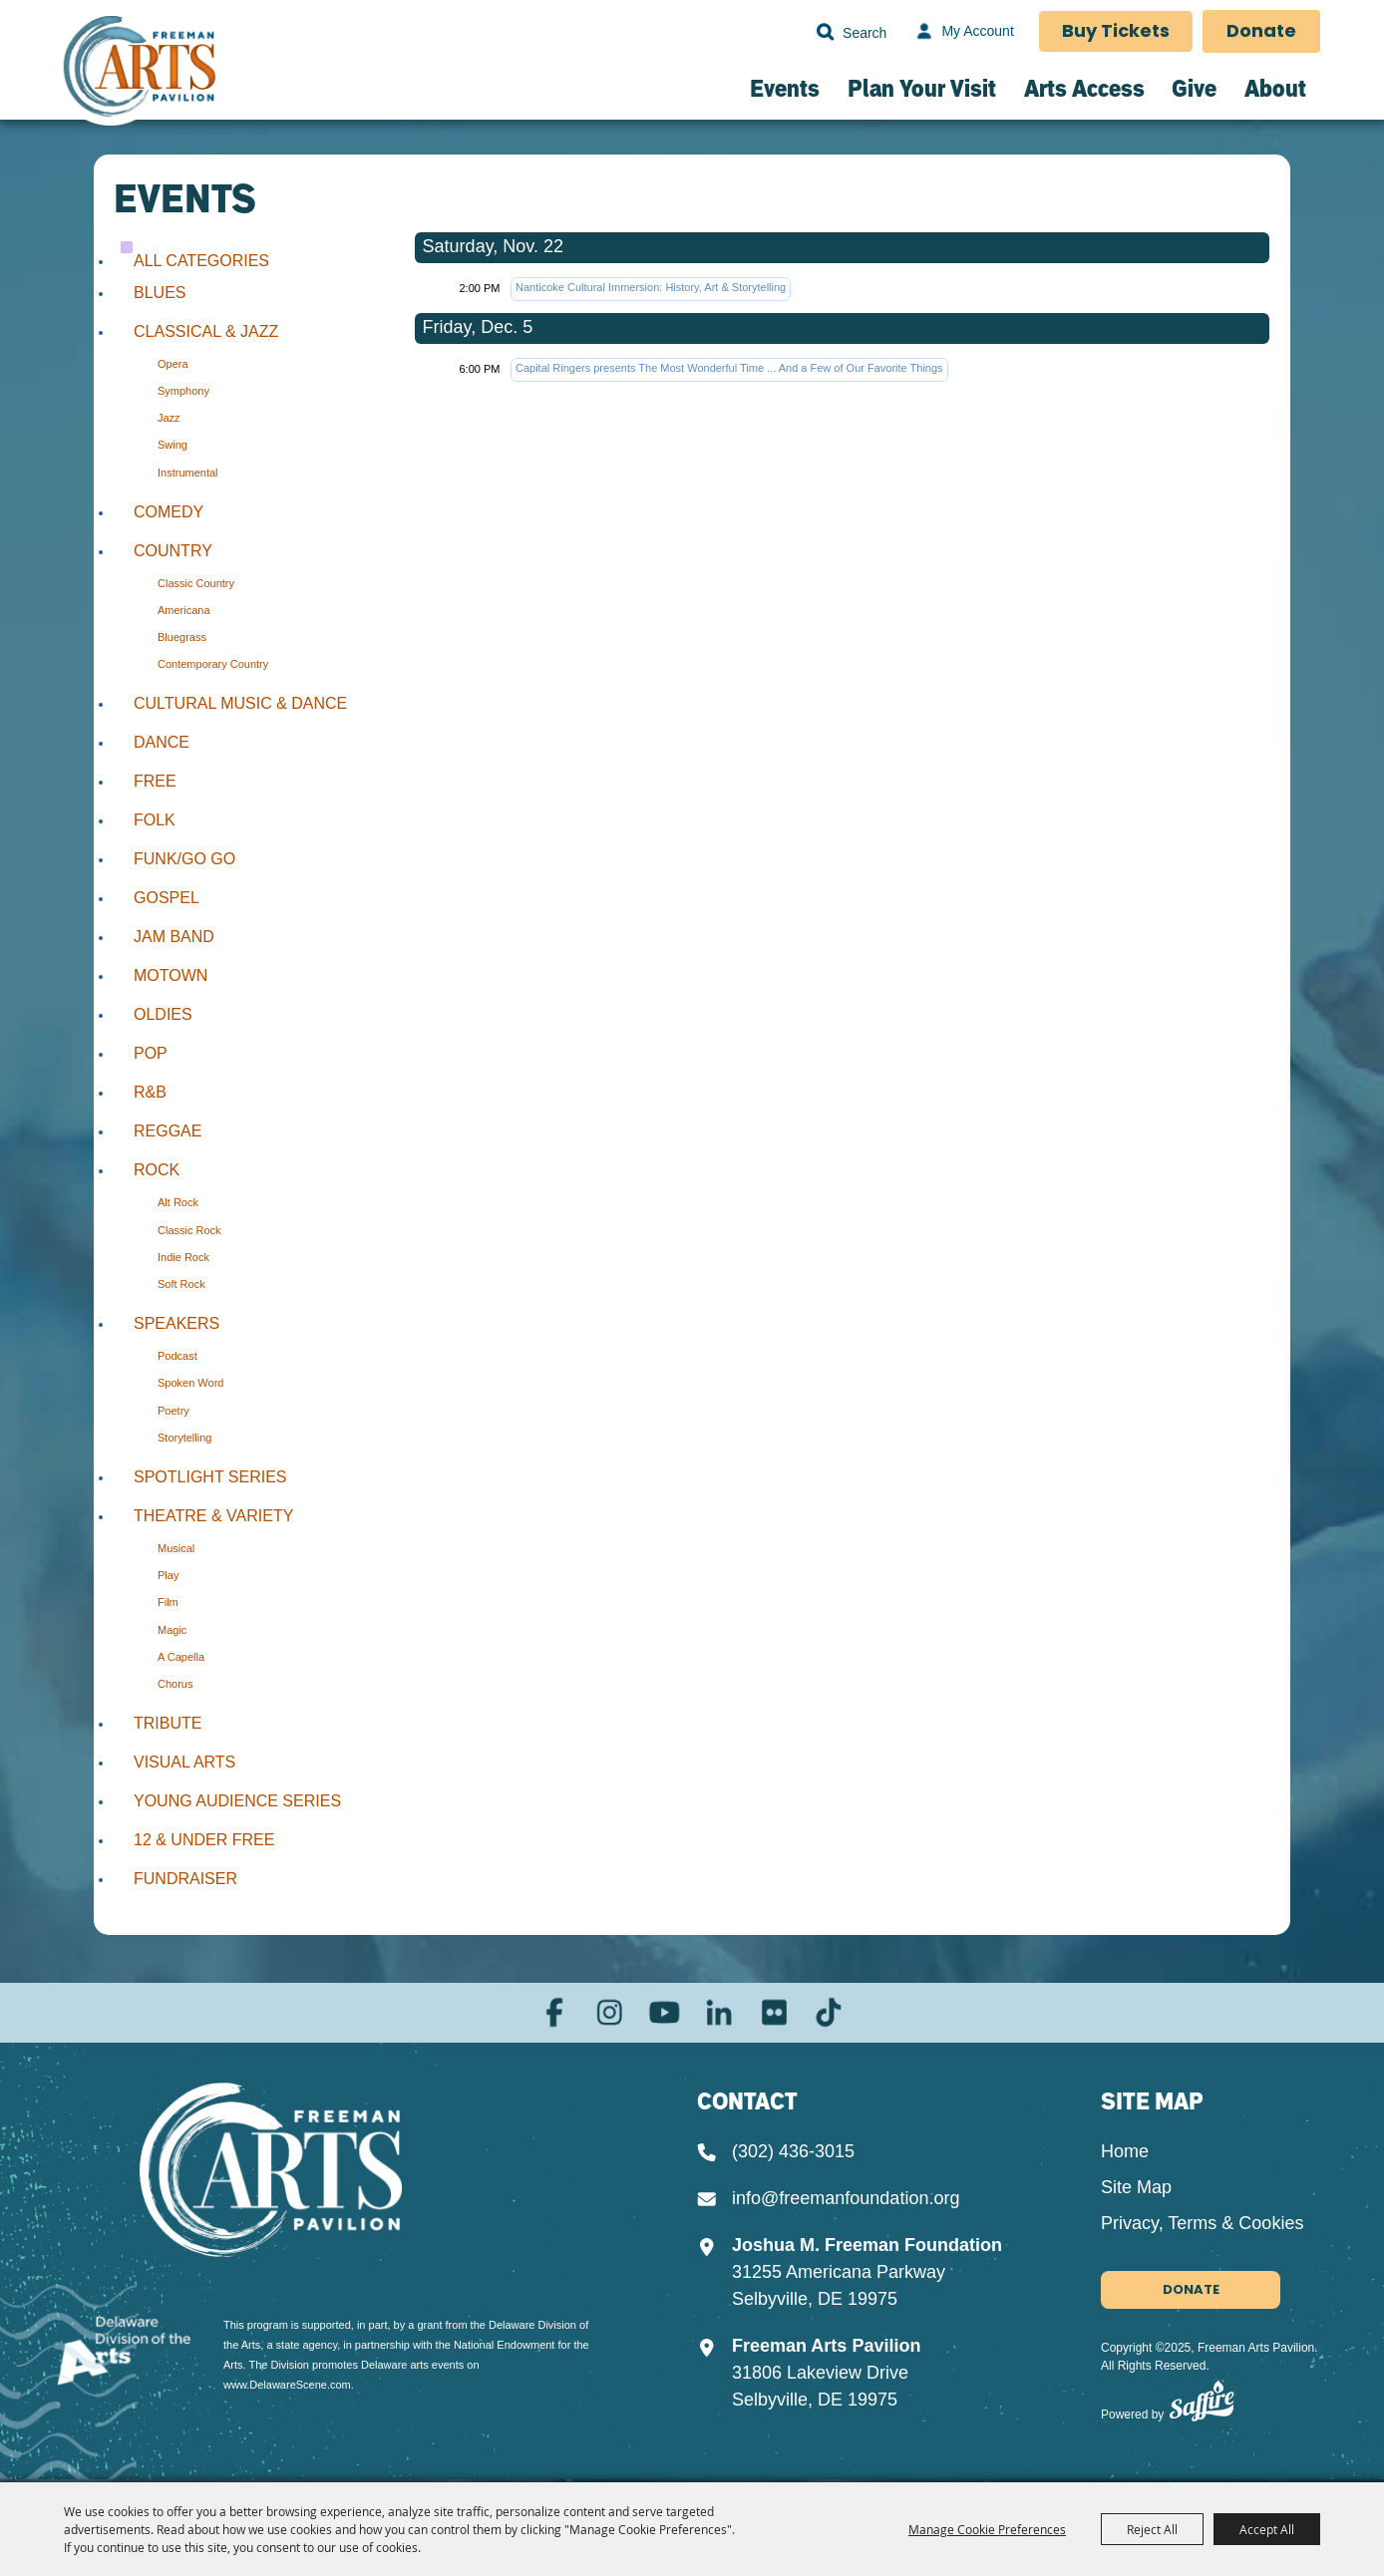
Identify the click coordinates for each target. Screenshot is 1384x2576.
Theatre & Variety (213, 1515)
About (1275, 88)
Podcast (177, 1356)
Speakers (176, 1323)
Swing (172, 445)
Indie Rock (183, 1257)
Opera (173, 364)
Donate (1261, 32)
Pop (151, 1053)
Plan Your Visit (922, 88)
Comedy (168, 511)
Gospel (166, 897)
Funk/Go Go (184, 858)
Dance (161, 742)
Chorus (175, 1684)
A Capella (181, 1657)
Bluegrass (182, 637)
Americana (184, 610)
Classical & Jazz (206, 331)
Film (168, 1602)
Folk (154, 819)
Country (173, 550)
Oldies (163, 1014)
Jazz (169, 418)
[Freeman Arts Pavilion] (141, 76)
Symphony (183, 391)
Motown (170, 975)
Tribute (167, 1723)
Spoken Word (190, 1383)
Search (823, 32)
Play (168, 1575)
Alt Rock (178, 1202)
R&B (150, 1092)
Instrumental (188, 473)
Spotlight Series (210, 1476)
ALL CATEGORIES (201, 260)
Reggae (167, 1131)
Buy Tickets (1115, 32)
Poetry (173, 1411)
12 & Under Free (204, 1839)
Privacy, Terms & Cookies (1202, 2226)
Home (1125, 2154)
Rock (156, 1169)
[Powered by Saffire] (1201, 2407)
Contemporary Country (213, 664)
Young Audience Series (237, 1800)
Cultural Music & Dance (240, 703)
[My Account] (961, 32)
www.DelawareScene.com (287, 2378)
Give (1194, 88)
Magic (172, 1630)
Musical (176, 1548)
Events (785, 88)
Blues (159, 292)
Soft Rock (181, 1284)
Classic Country (196, 583)
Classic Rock (189, 1230)
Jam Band (174, 936)
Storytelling (184, 1438)
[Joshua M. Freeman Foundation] (296, 2173)
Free (155, 781)
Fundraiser (185, 1878)
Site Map (1136, 2190)
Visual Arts (184, 1762)
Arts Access (1084, 88)
